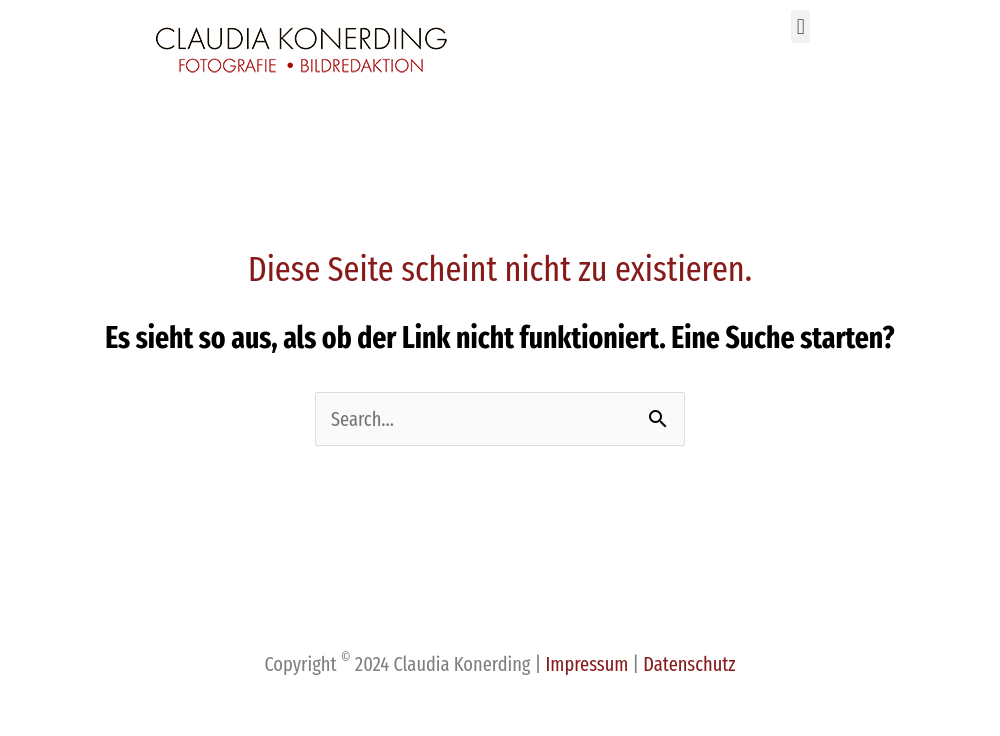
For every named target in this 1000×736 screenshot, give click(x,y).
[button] (800, 26)
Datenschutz (689, 664)
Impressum (588, 664)
